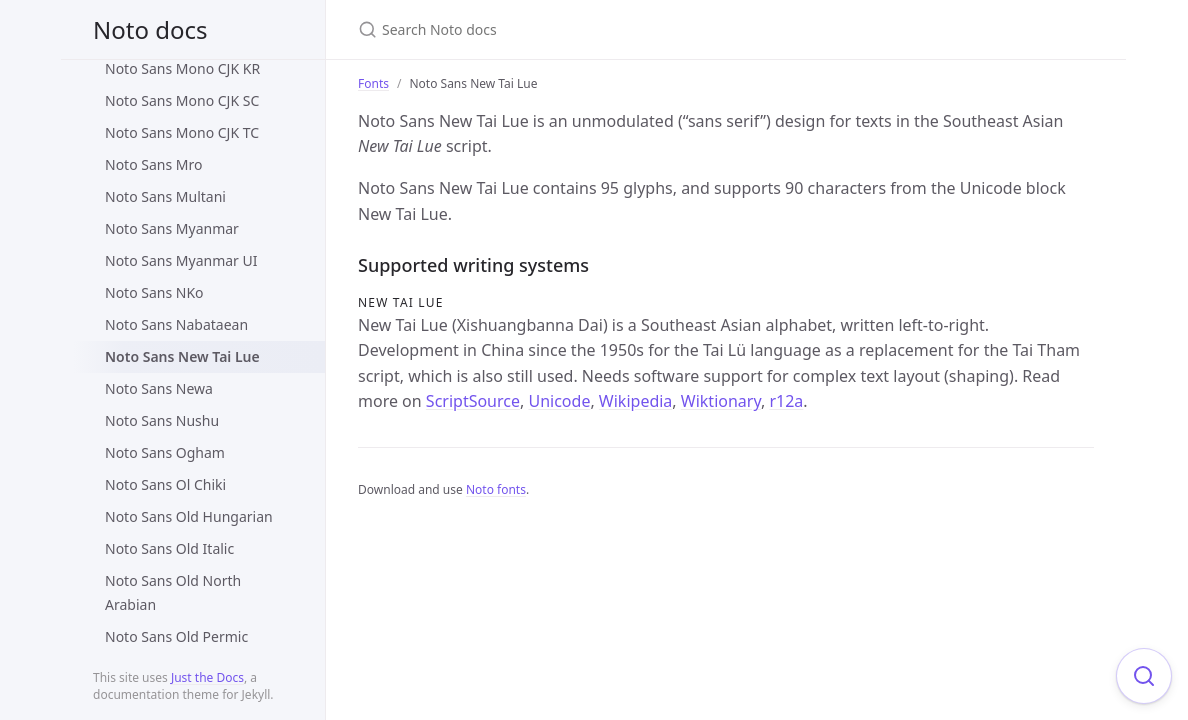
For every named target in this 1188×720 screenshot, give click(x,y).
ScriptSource (473, 401)
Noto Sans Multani (165, 196)
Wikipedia (636, 401)
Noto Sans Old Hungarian (189, 516)
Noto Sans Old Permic (176, 636)
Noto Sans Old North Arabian (173, 592)
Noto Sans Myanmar (172, 228)
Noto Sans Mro (153, 164)
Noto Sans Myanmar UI (181, 260)
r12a (786, 401)
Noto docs (150, 29)
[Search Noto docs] (594, 29)
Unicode (559, 401)
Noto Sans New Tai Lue (182, 356)
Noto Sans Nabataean (176, 324)
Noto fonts (496, 489)
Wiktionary (721, 401)
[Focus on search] (1144, 676)
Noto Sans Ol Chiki (165, 484)
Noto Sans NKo (154, 292)
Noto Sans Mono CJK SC (182, 100)
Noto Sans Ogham (165, 452)
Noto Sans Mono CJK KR (182, 68)
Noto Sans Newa (159, 388)
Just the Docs (207, 677)
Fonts (373, 83)
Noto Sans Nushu (162, 420)
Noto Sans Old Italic (169, 548)
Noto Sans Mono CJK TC (182, 132)
